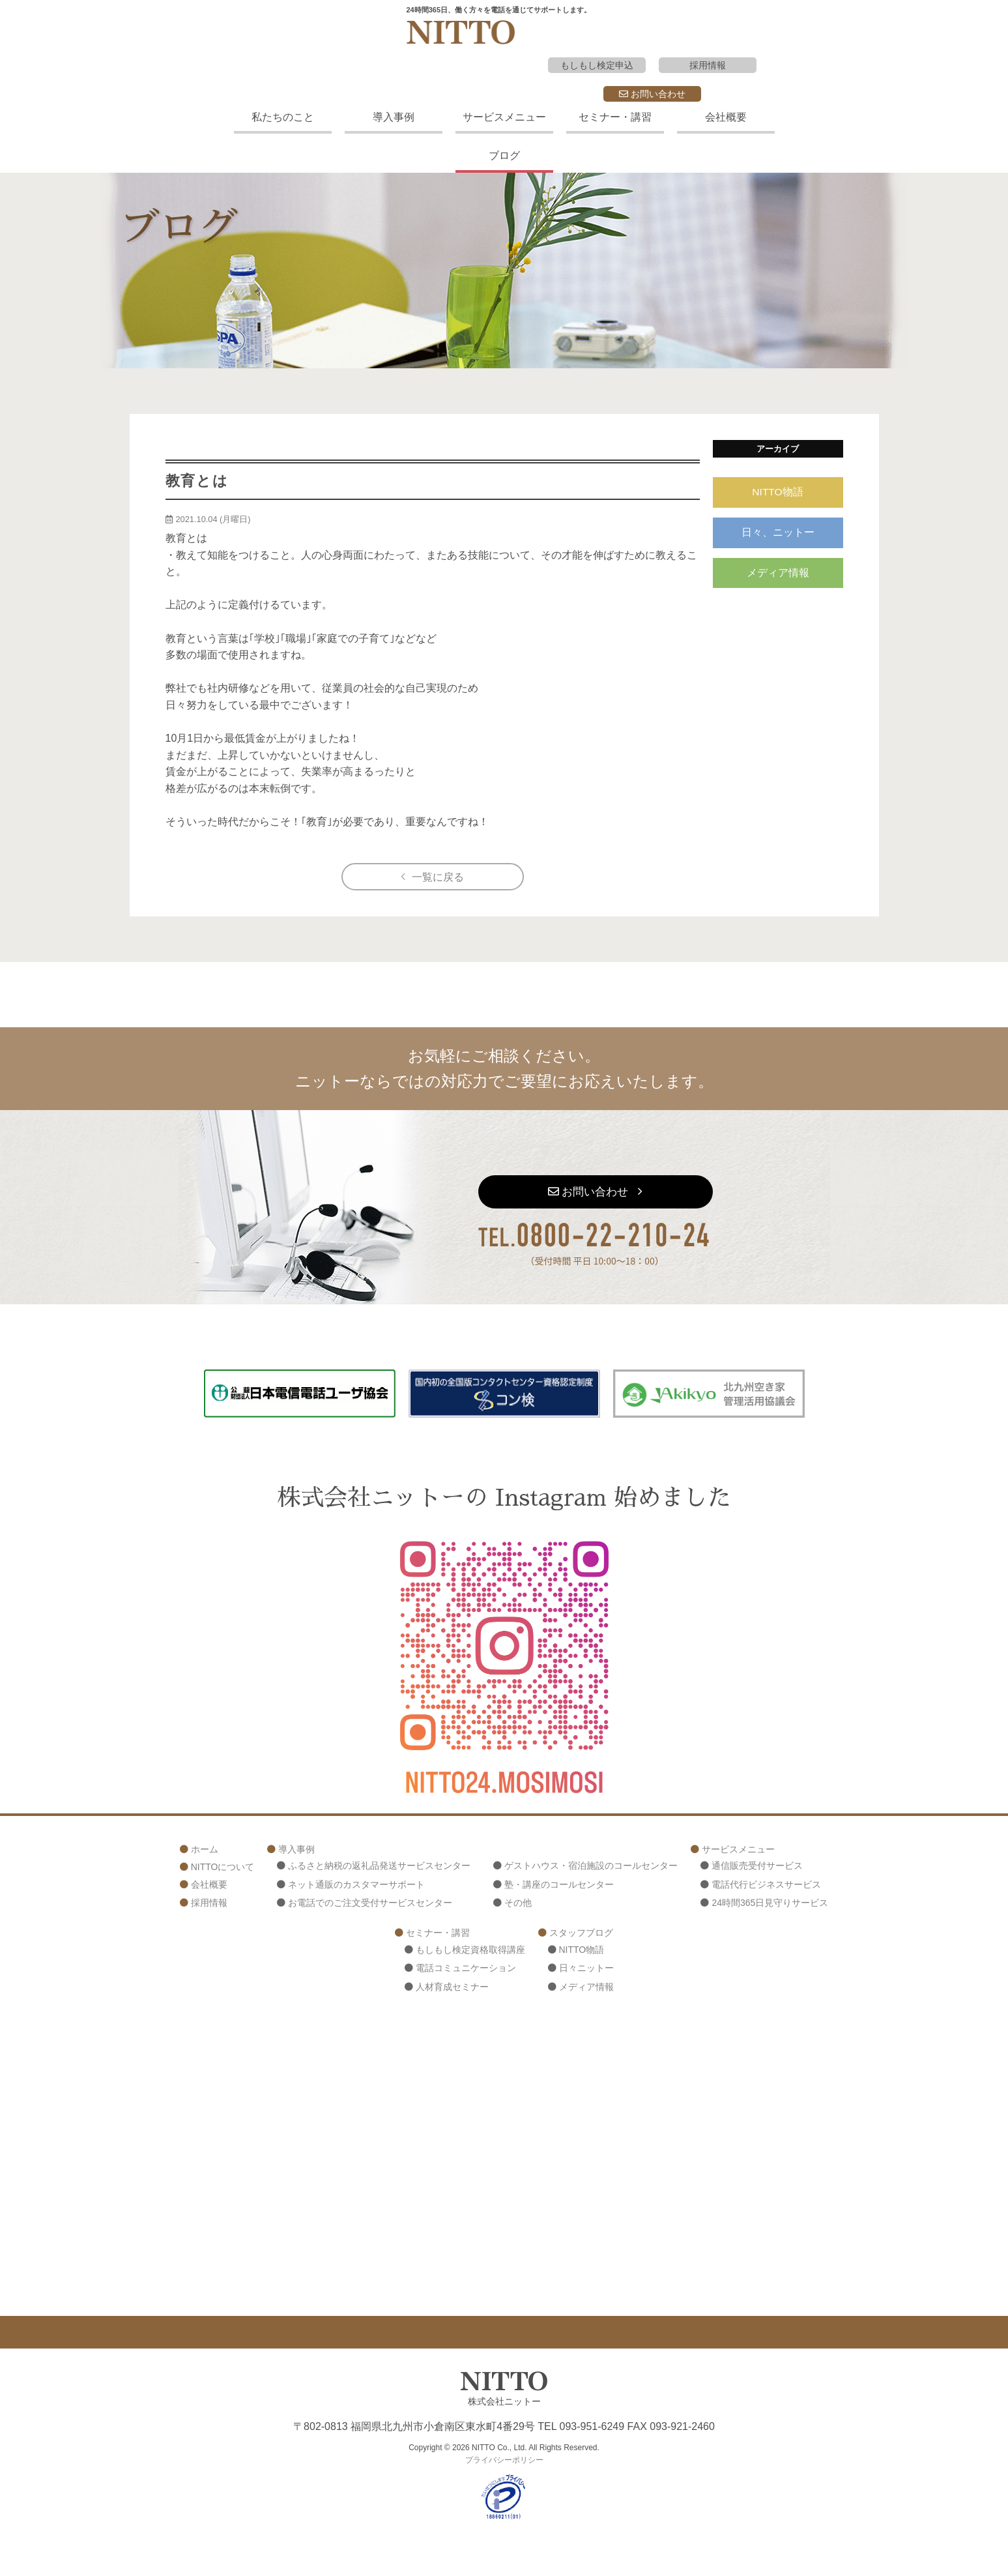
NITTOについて (223, 1867)
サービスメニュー (504, 117)
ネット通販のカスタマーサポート (356, 1885)
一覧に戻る (438, 877)
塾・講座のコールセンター (559, 1885)
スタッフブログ (581, 1933)
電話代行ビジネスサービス (766, 1885)
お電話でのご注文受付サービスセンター (370, 1904)
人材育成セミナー (452, 1987)
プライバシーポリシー (504, 2460)
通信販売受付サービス (757, 1866)
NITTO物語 (778, 492)
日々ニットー (586, 1969)
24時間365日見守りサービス (770, 1904)
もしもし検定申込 (596, 65)
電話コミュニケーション (466, 1969)
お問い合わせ (652, 94)
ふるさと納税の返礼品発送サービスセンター (379, 1866)
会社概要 (726, 117)
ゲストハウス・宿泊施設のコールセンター (591, 1866)
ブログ (504, 155)
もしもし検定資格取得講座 (470, 1950)
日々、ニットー (778, 534)
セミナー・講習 (615, 117)
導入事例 (393, 117)
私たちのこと (283, 117)
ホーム (204, 1850)
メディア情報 (778, 575)
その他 (518, 1904)
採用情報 (707, 65)
